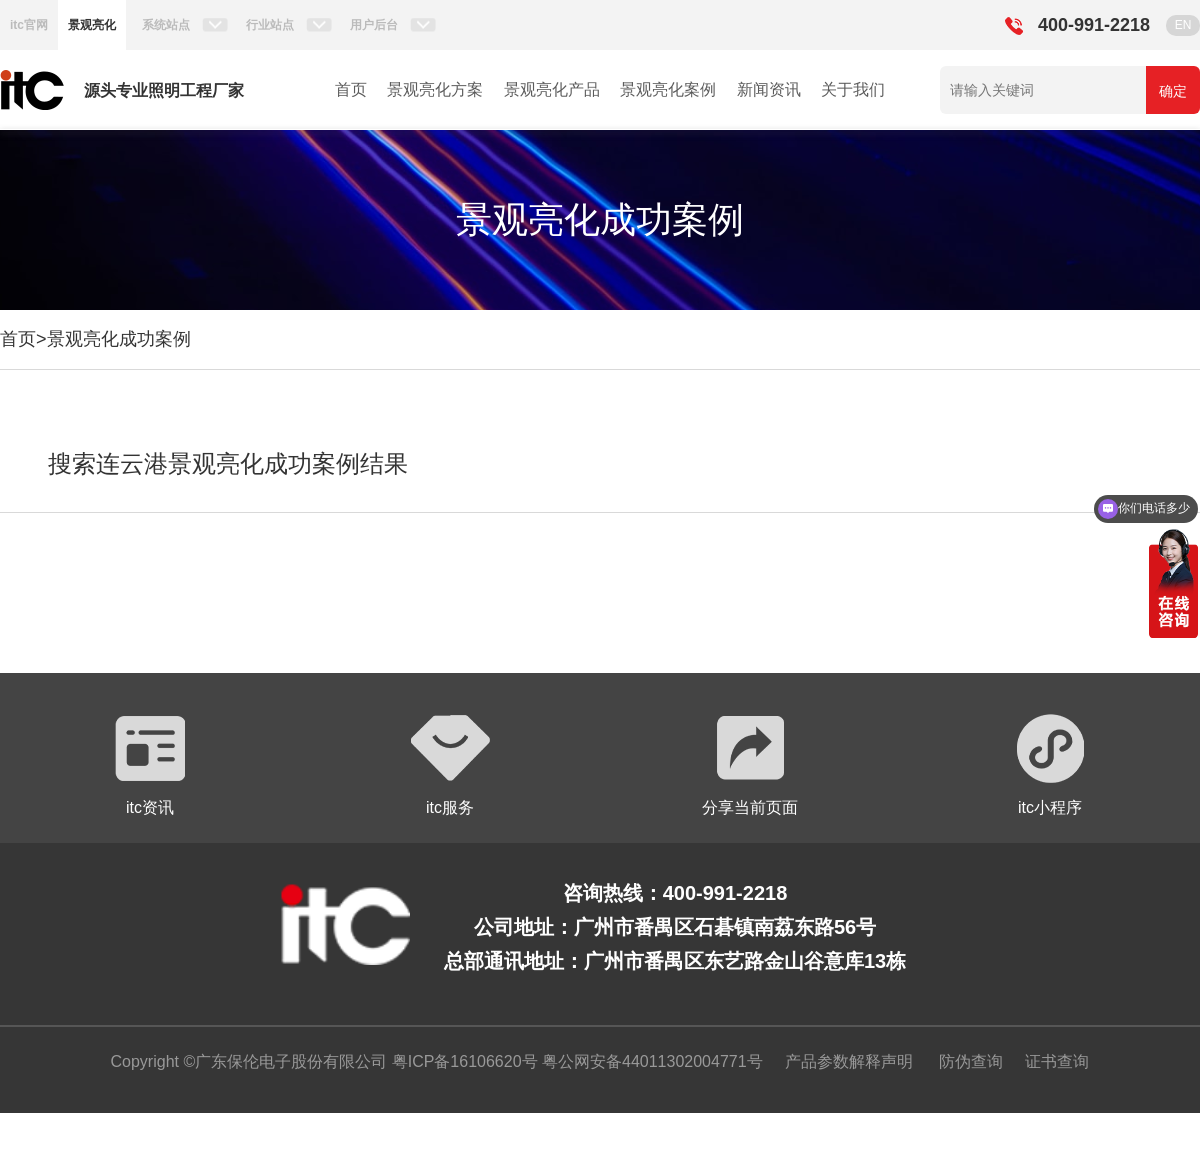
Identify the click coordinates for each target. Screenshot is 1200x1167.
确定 (1173, 91)
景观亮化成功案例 (119, 339)
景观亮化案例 (668, 89)
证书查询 (1057, 1061)
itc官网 (29, 25)
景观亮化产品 (552, 89)
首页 (351, 89)
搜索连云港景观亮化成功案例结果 (228, 463)
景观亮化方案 (435, 89)
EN (1183, 25)
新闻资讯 (769, 89)
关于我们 (853, 89)
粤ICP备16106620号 (462, 1061)
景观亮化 (92, 25)
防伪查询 (971, 1061)
